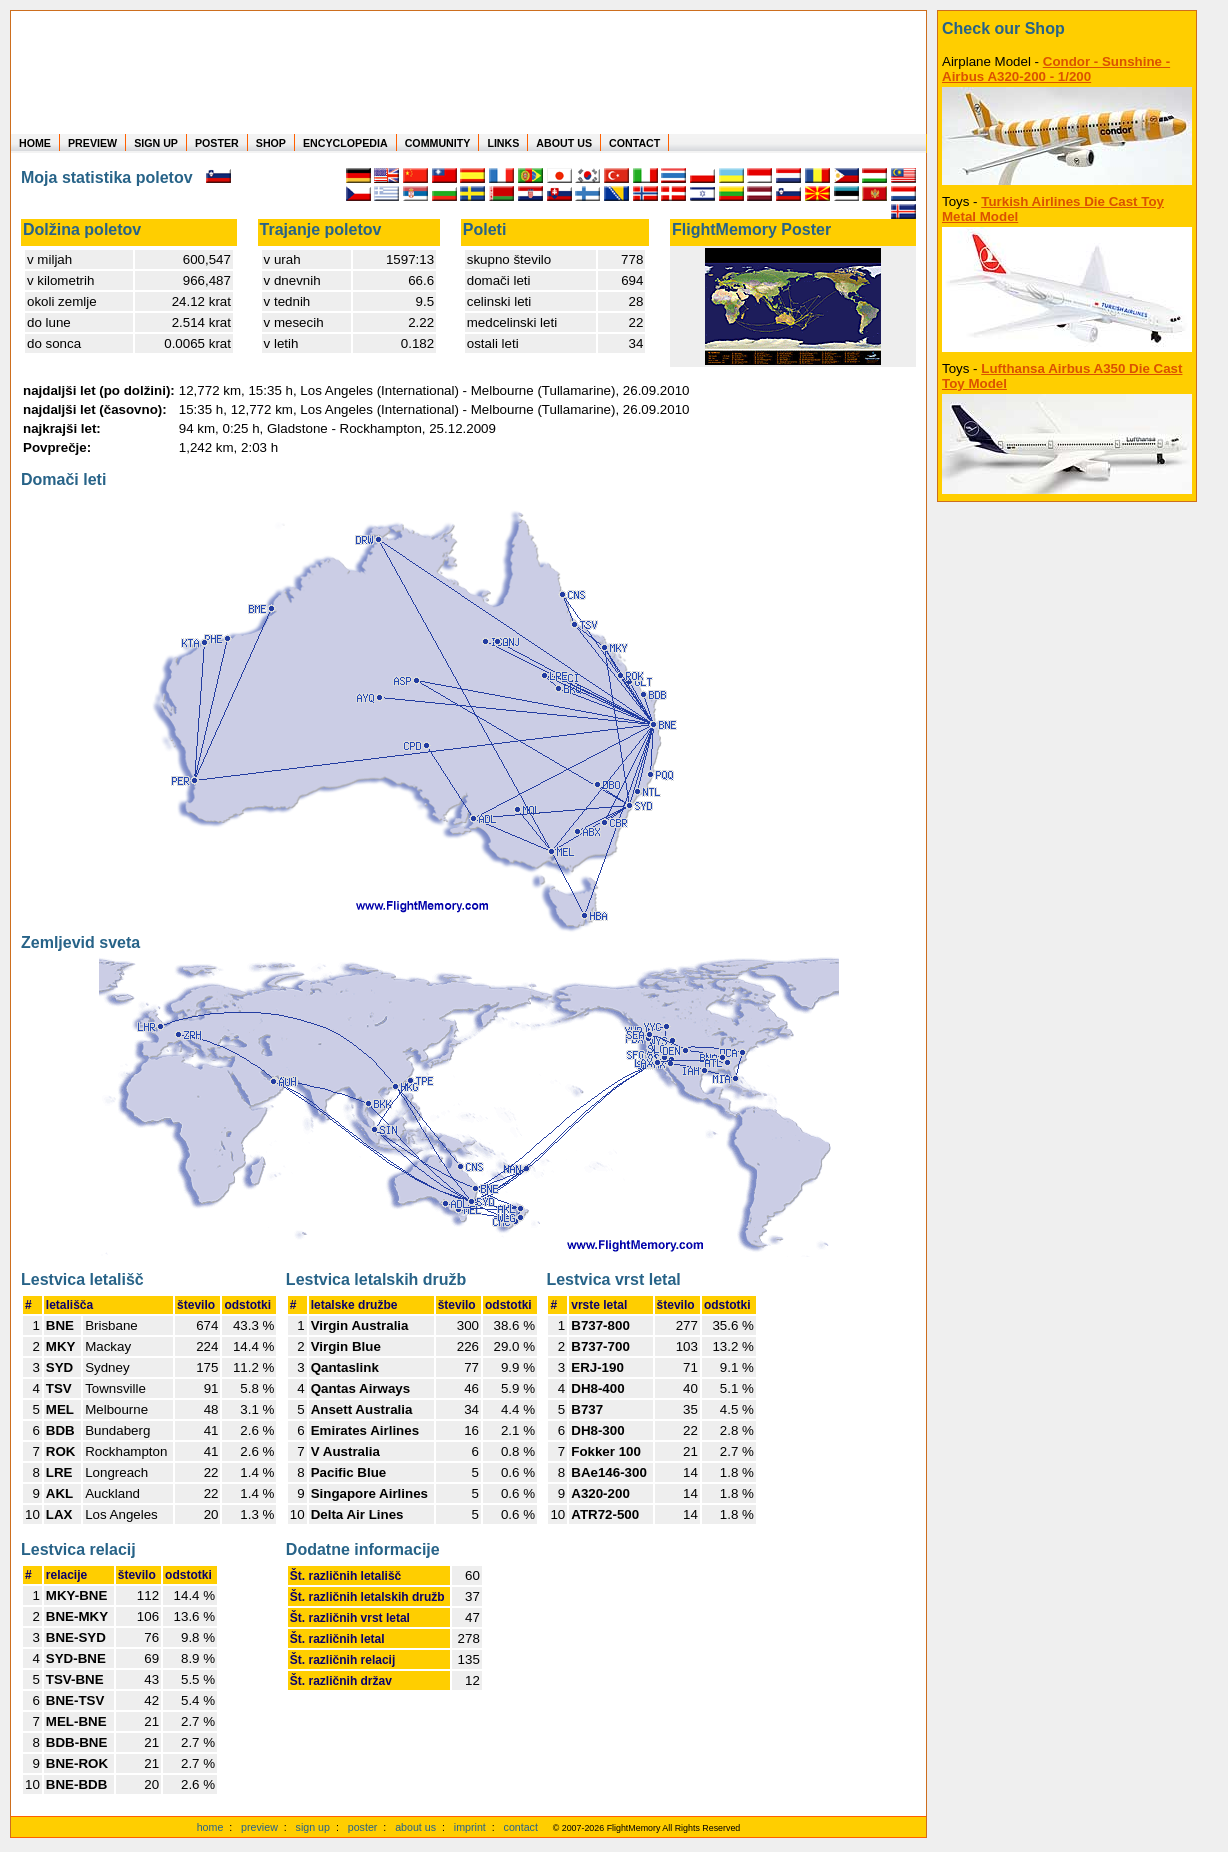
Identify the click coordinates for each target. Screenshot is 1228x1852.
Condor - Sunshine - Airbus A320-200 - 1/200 (1056, 69)
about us (415, 1827)
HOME (35, 143)
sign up (313, 1827)
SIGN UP (156, 143)
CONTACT (634, 143)
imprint (470, 1827)
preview (259, 1827)
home (210, 1827)
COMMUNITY (438, 143)
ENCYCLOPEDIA (345, 143)
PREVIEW (92, 143)
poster (363, 1827)
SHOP (271, 143)
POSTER (217, 143)
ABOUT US (564, 143)
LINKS (503, 143)
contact (521, 1827)
